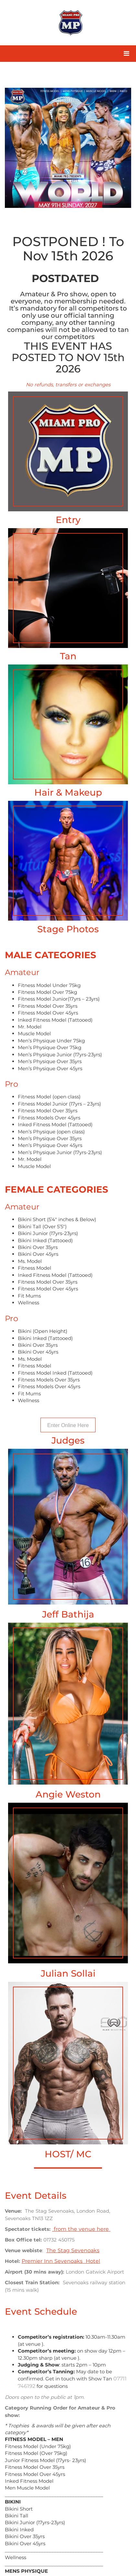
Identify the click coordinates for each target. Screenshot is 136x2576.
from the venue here (81, 2229)
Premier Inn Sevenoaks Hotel (61, 2261)
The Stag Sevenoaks (72, 2250)
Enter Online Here (68, 1425)
